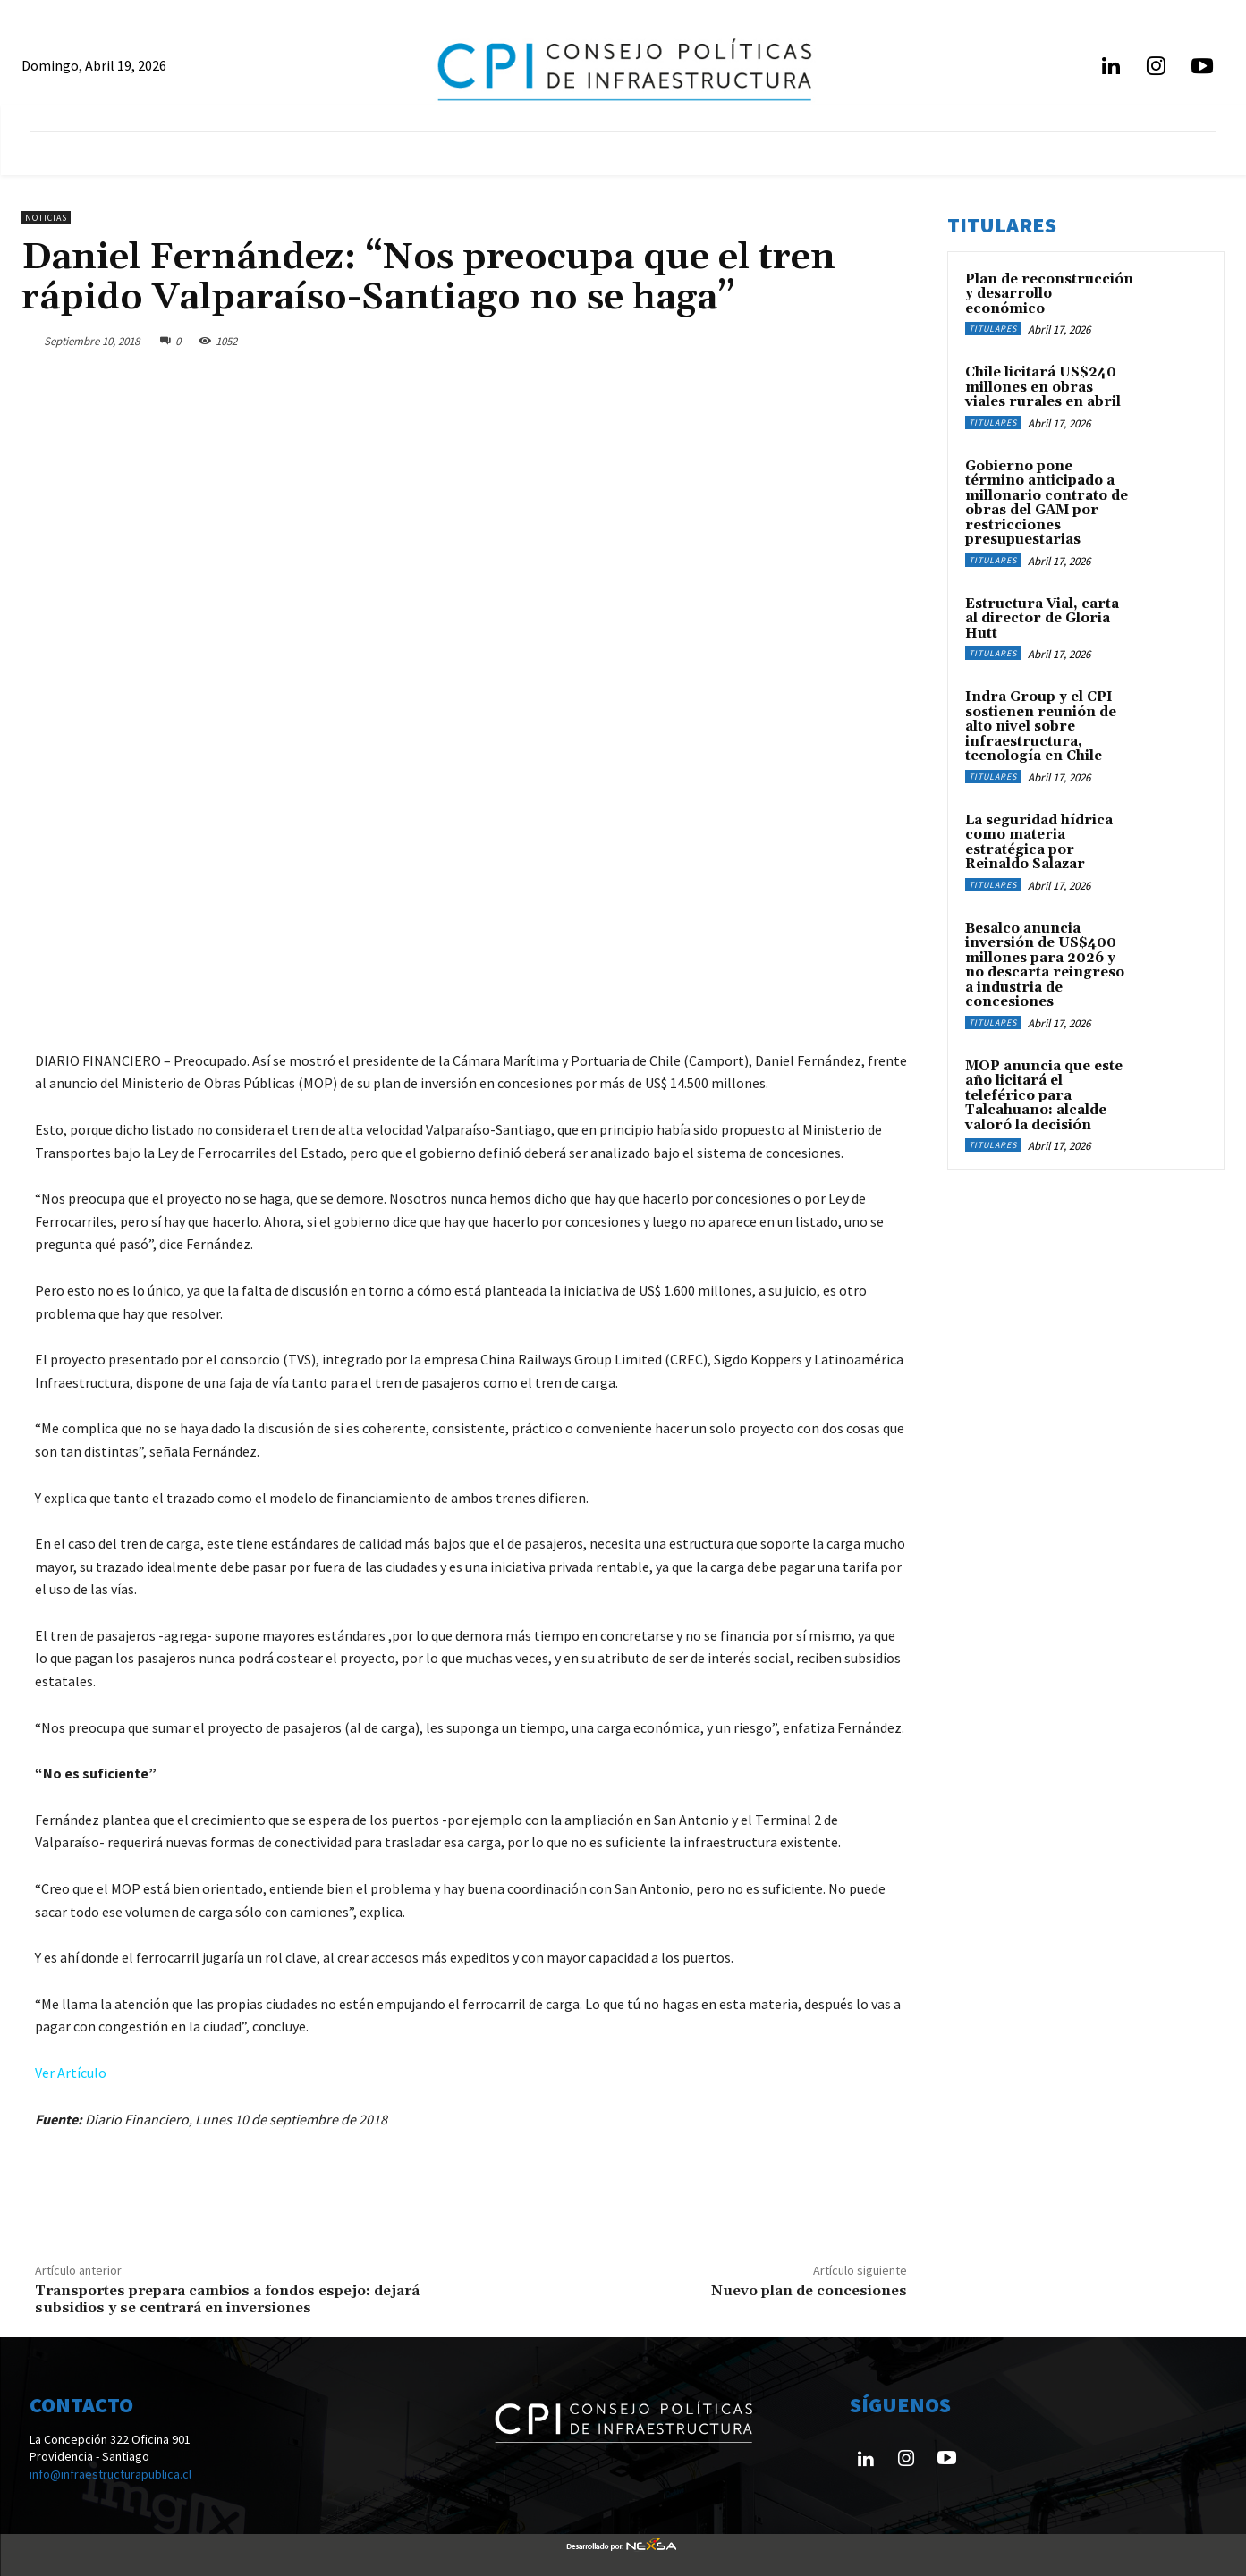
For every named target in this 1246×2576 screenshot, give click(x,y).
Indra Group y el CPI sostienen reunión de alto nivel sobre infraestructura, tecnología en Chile (1040, 726)
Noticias (46, 217)
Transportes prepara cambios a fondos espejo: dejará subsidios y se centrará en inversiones (227, 2299)
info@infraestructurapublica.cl (110, 2474)
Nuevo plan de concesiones (809, 2291)
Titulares (993, 328)
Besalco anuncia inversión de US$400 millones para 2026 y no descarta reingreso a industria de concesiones (1044, 965)
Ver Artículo (70, 2073)
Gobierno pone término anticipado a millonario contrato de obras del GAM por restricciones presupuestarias (1046, 503)
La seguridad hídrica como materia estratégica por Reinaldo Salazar (1039, 843)
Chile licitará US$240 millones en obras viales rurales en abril (1043, 387)
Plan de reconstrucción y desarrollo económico (1049, 294)
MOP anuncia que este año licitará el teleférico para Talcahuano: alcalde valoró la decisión (1044, 1096)
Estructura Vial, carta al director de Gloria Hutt (1042, 618)
